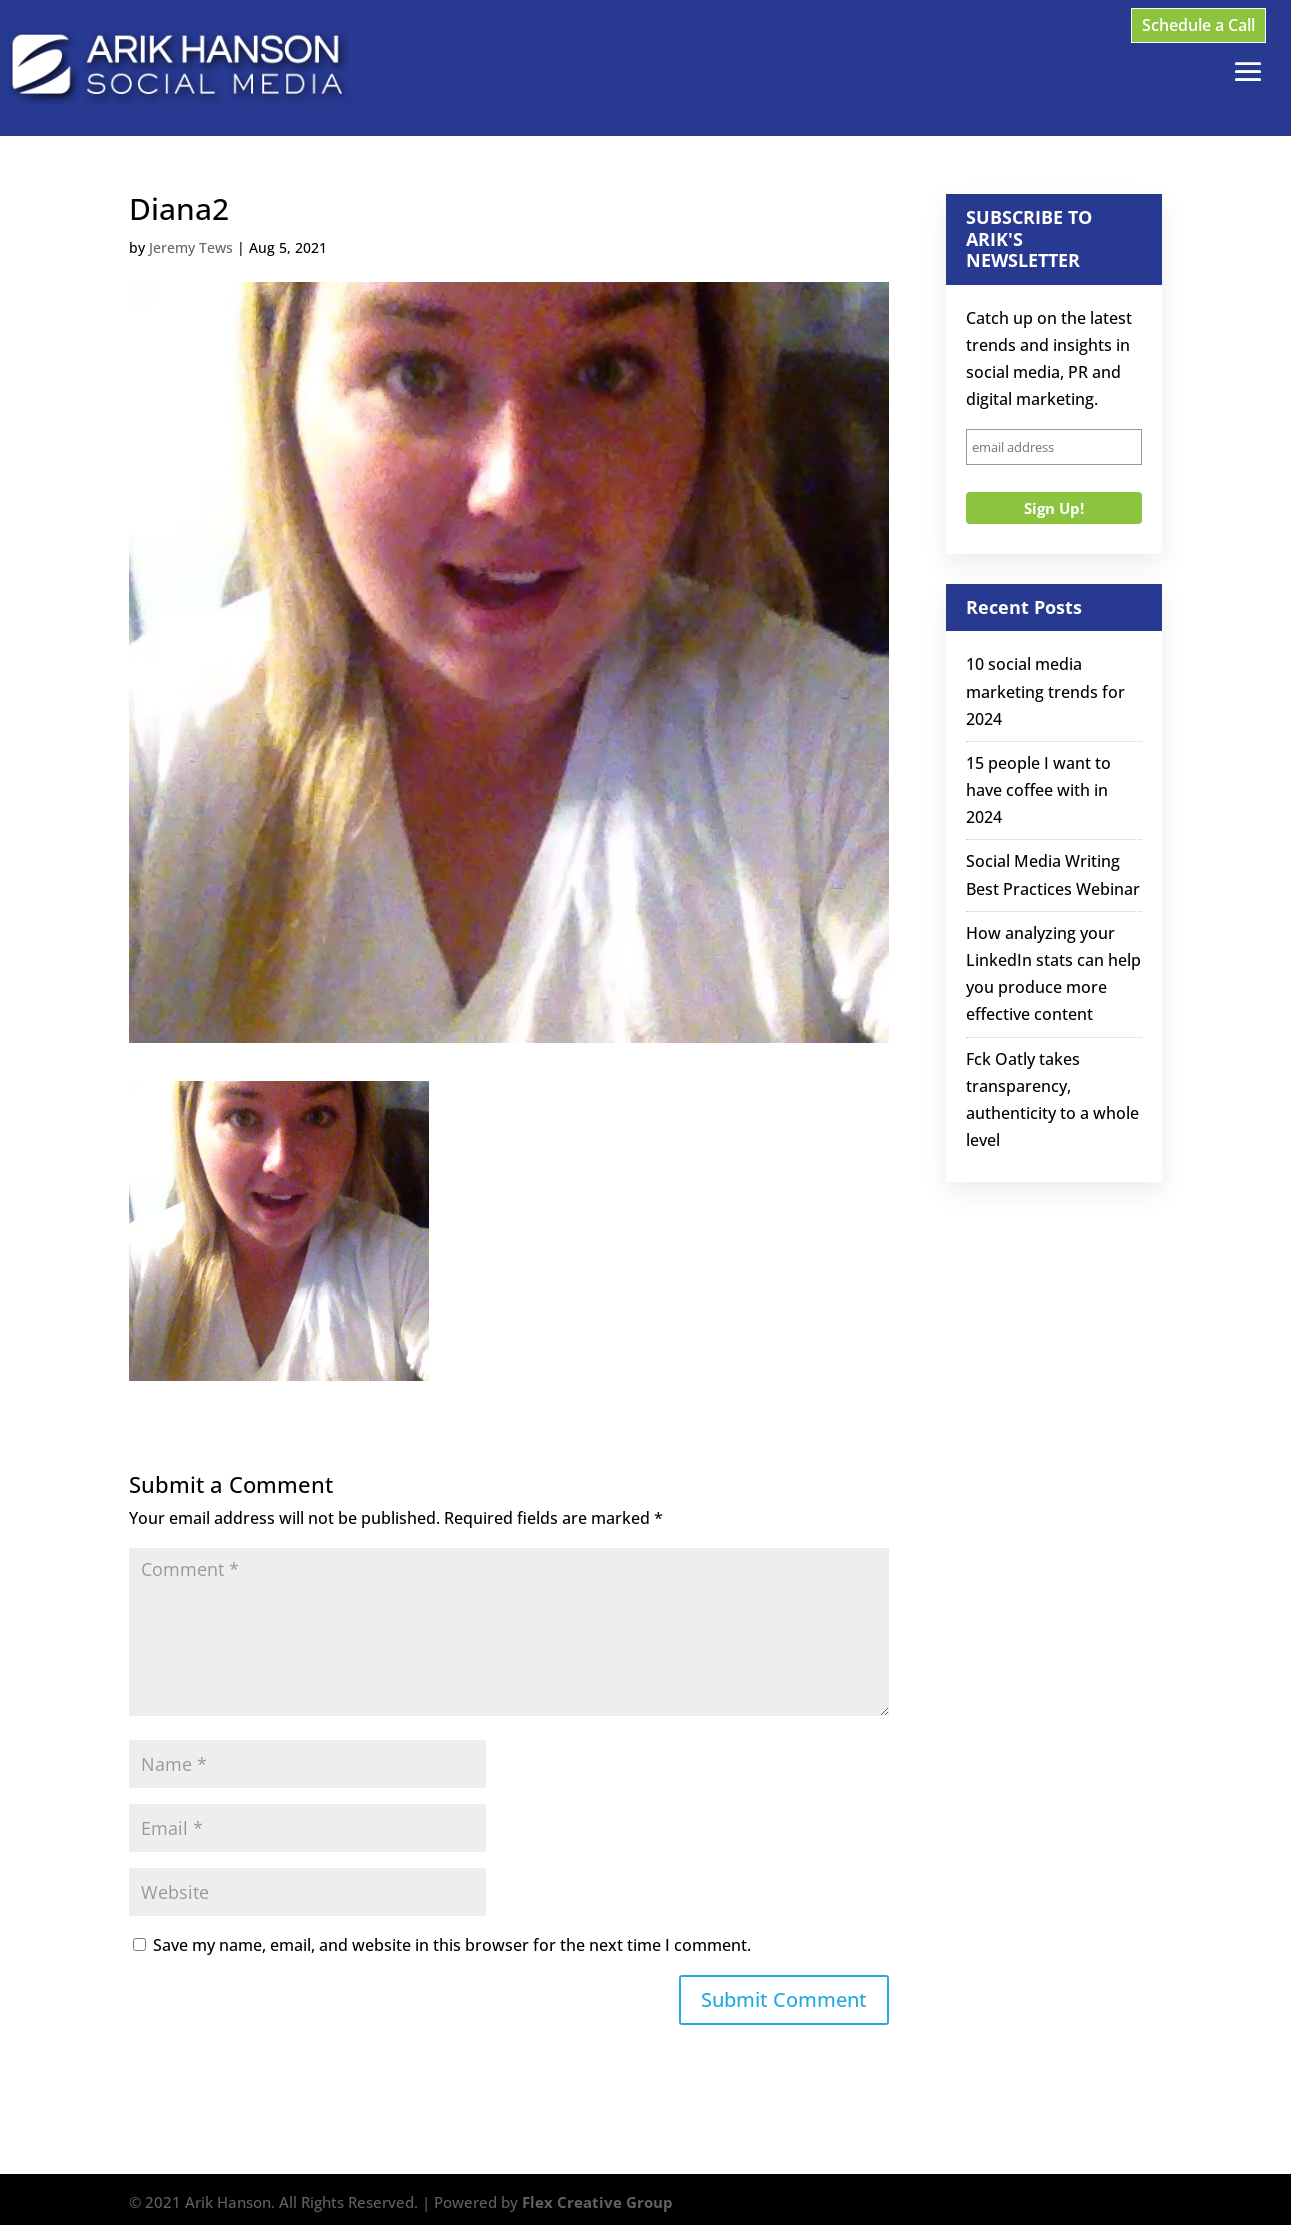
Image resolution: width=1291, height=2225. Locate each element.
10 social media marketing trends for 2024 (1045, 691)
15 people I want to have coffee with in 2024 (1038, 790)
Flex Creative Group (597, 2202)
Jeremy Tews (191, 247)
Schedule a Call (1198, 25)
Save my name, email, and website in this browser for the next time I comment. (452, 1945)
